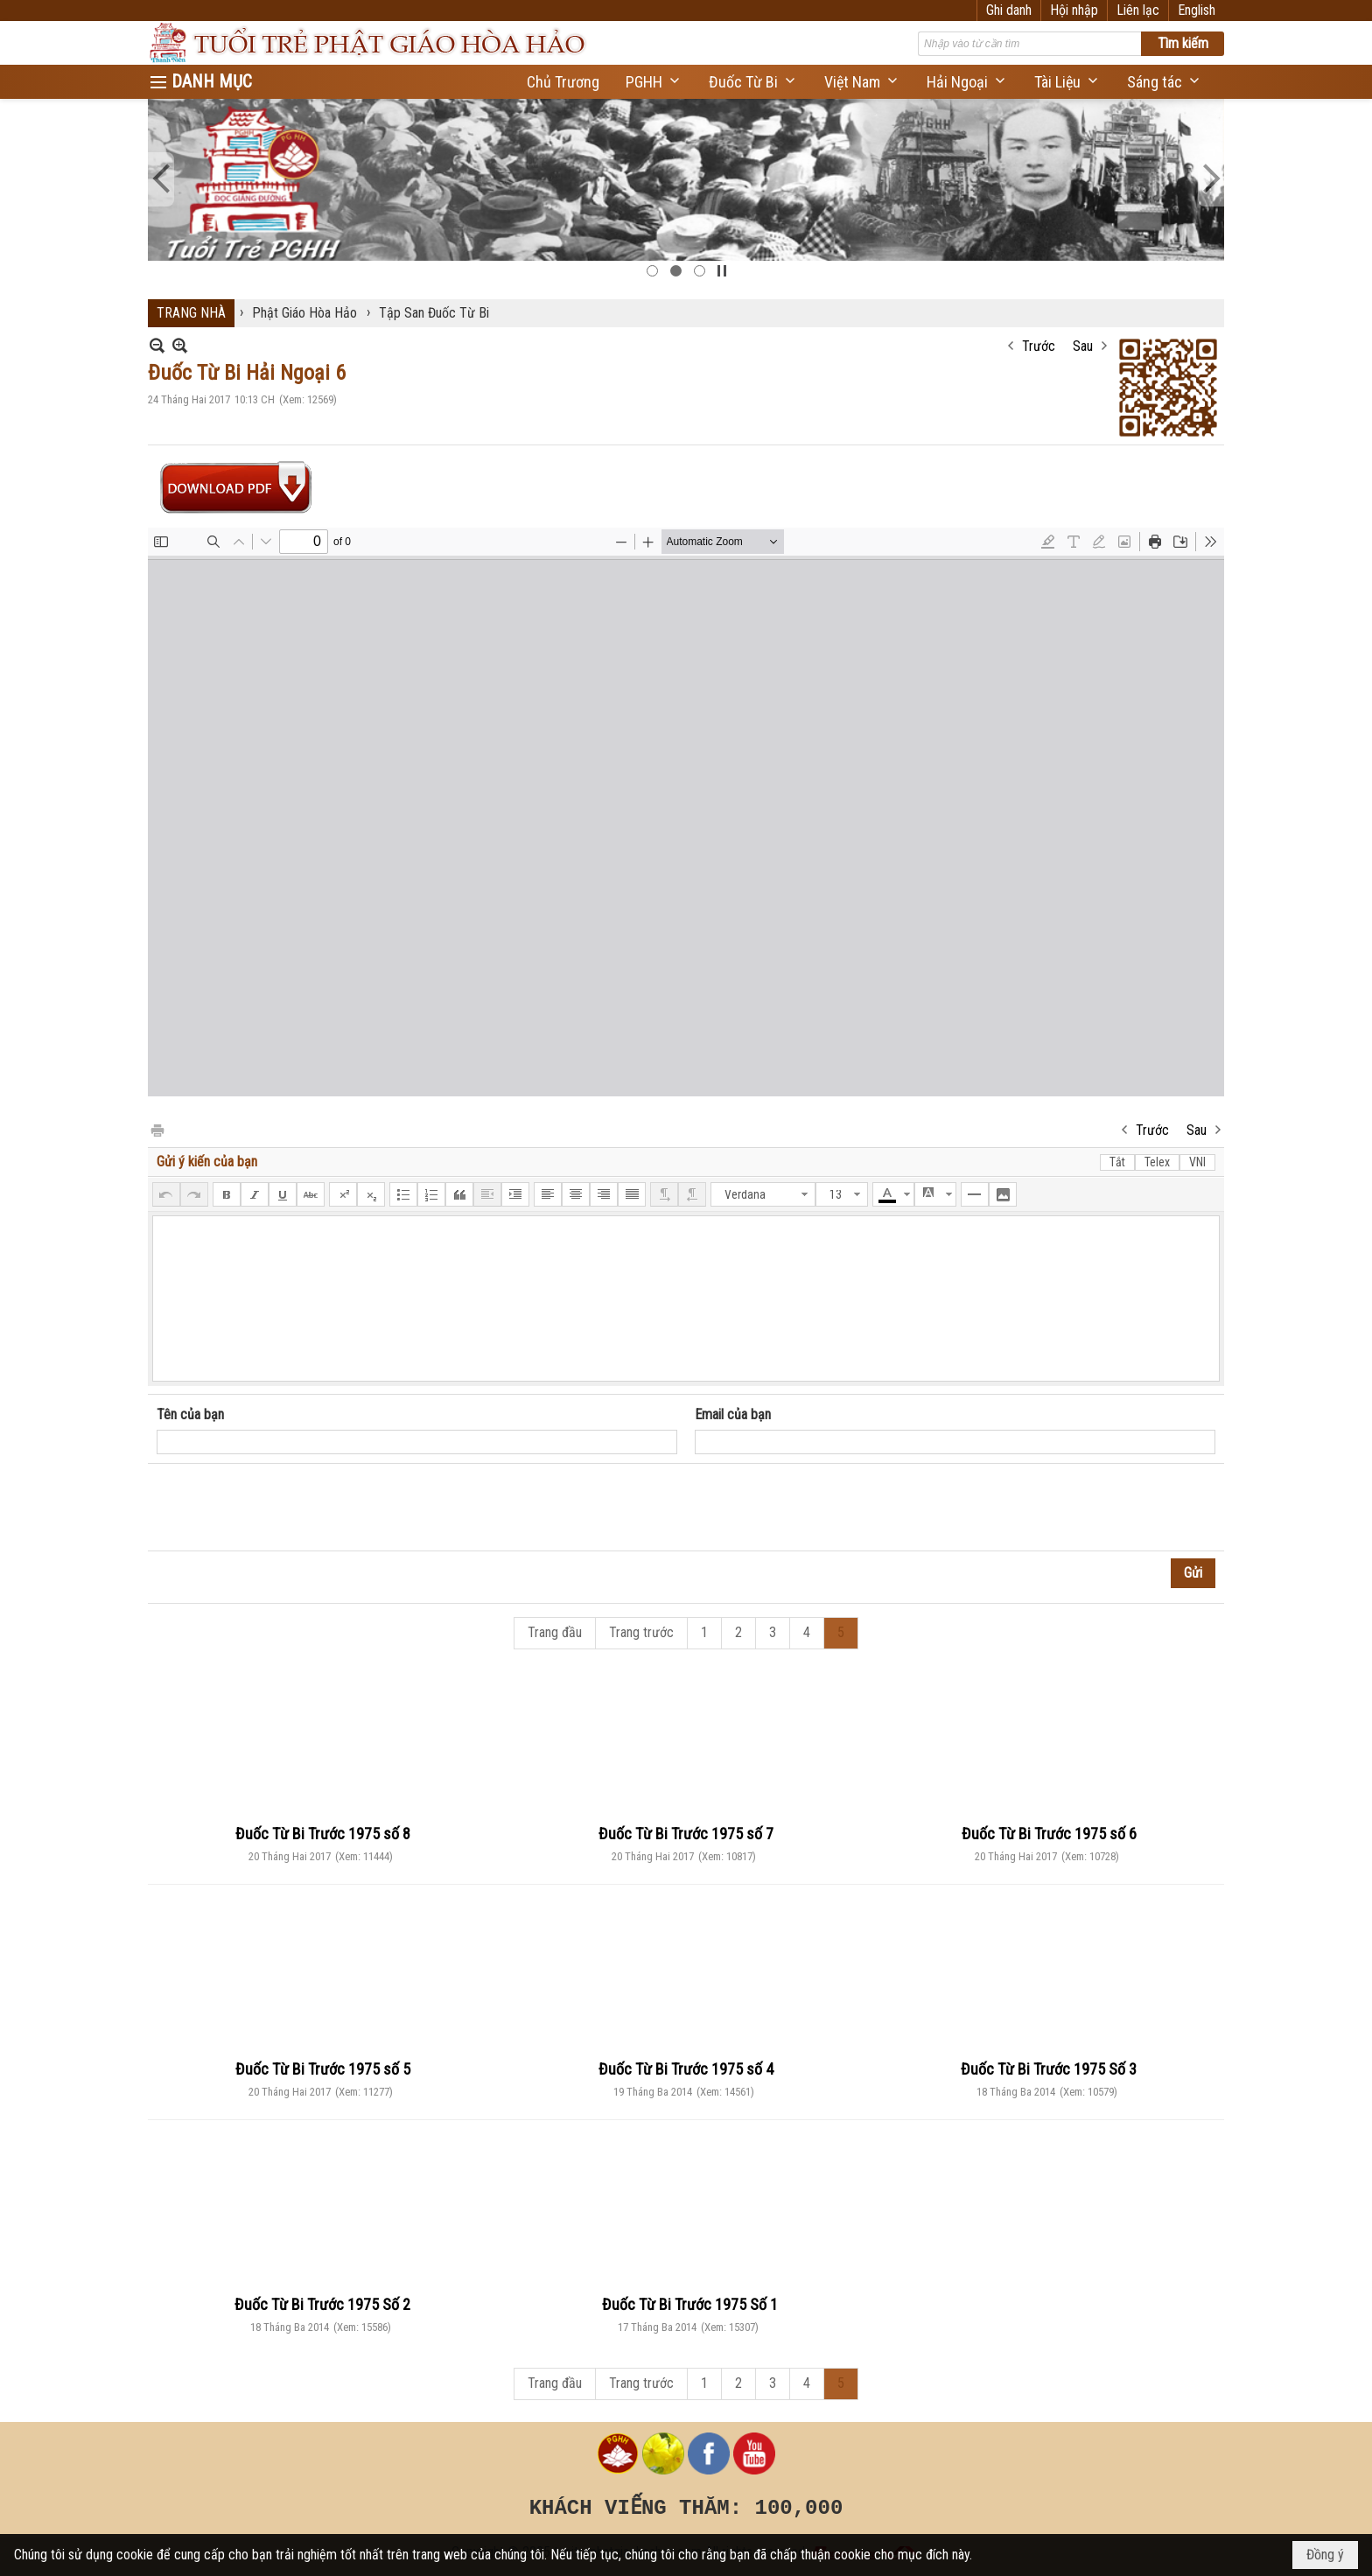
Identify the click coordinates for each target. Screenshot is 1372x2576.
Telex (1157, 1162)
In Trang (156, 1129)
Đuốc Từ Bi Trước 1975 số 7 (686, 1833)
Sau (1083, 346)
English (1196, 10)
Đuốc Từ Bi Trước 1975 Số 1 (690, 2304)
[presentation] (290, 1508)
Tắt (1117, 1162)
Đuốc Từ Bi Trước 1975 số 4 (686, 2069)
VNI (1197, 1162)
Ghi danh (1009, 10)
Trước (1038, 346)
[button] (654, 82)
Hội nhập (1074, 10)
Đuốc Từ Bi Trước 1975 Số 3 (1049, 2069)
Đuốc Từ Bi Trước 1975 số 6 (1049, 1833)
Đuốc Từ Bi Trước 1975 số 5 (322, 2069)
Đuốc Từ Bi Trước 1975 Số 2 (322, 2304)
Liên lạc (1137, 10)
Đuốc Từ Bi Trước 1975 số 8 (322, 1833)
